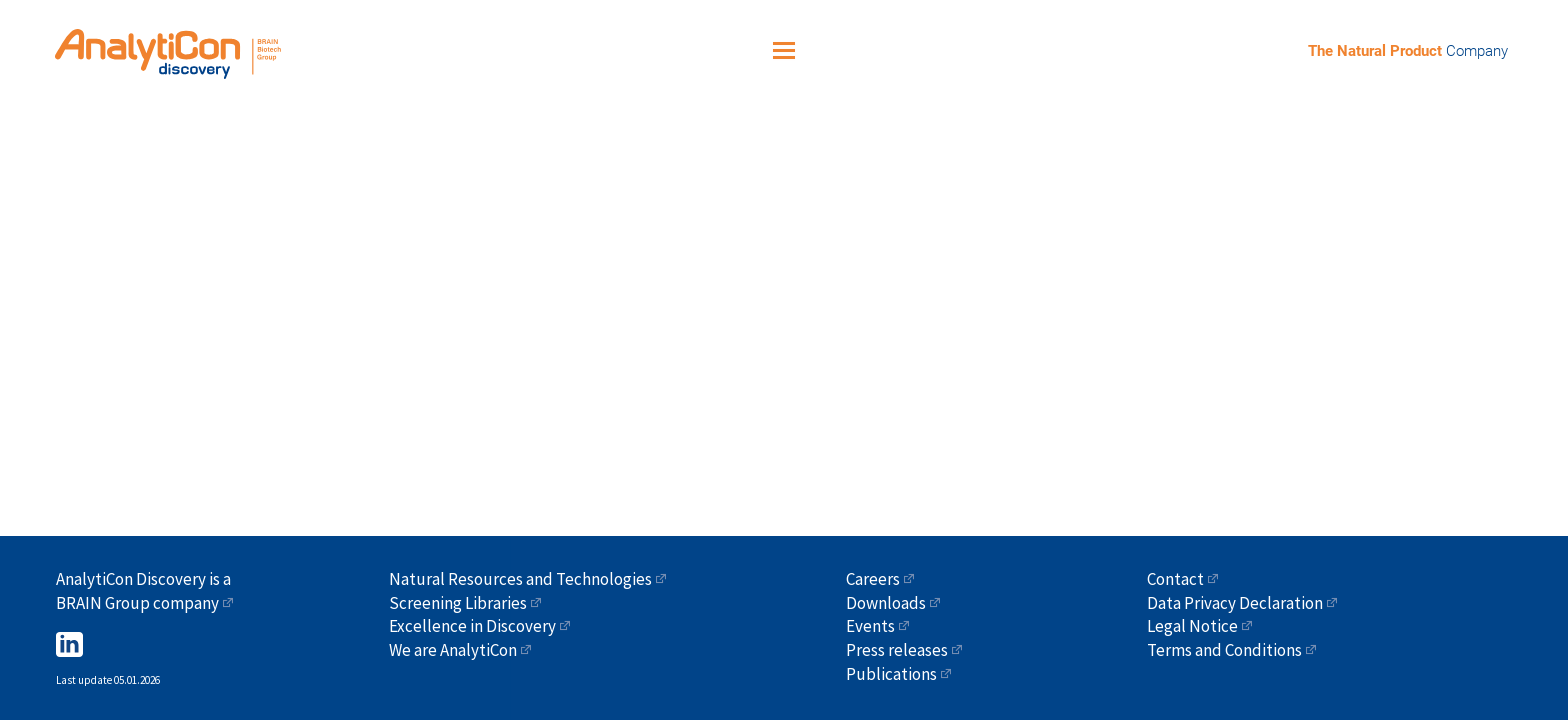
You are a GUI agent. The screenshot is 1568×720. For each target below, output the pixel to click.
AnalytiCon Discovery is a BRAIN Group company (143, 591)
